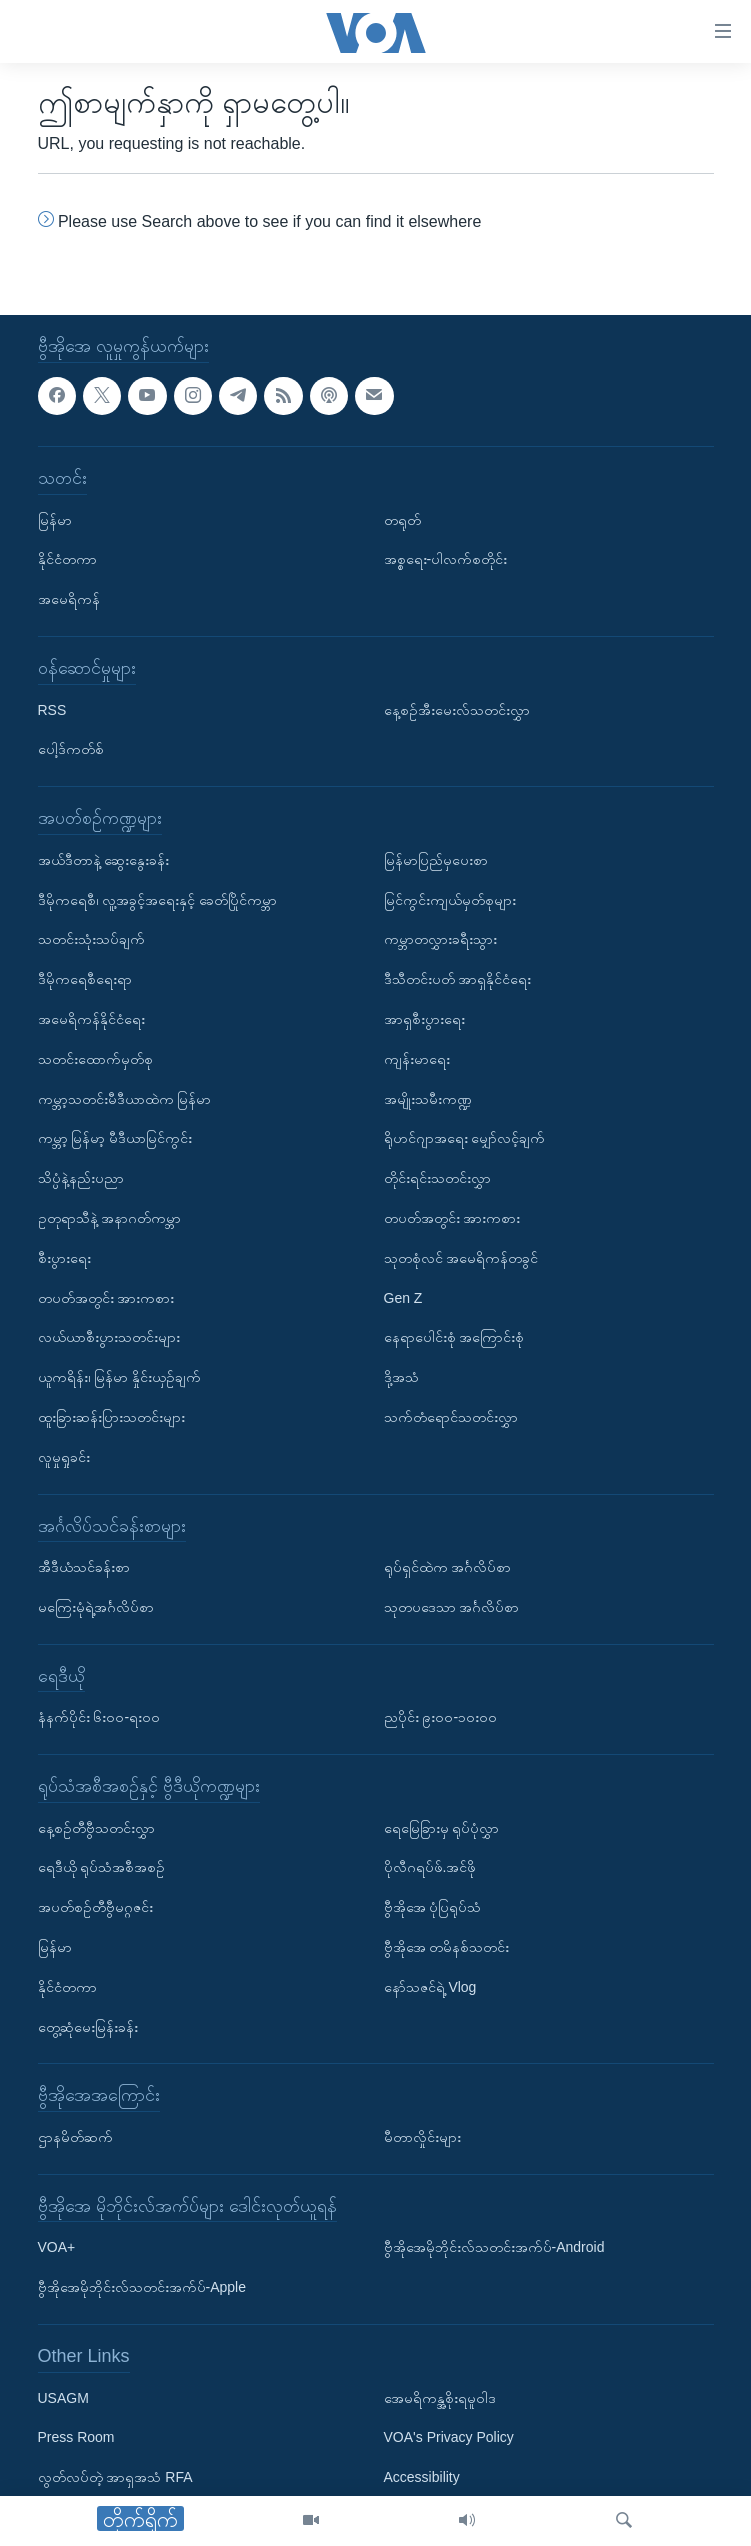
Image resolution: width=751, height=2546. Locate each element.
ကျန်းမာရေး (417, 1059)
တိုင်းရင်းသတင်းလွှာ (437, 1178)
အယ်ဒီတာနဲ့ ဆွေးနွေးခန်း (104, 860)
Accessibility (422, 2477)
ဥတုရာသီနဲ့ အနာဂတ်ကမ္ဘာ (110, 1218)
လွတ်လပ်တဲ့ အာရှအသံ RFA (115, 2477)
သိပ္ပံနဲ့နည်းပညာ (81, 1178)
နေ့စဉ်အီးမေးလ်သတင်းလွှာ (457, 710)
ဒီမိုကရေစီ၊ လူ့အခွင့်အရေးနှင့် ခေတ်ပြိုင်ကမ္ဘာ (158, 900)
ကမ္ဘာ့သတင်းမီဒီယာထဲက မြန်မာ (125, 1099)
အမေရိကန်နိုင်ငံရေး (91, 1019)
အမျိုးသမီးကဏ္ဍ (428, 1099)
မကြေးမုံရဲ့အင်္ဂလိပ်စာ (96, 1607)
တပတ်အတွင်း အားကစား (106, 1298)
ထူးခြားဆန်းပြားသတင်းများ (111, 1417)
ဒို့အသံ (401, 1377)
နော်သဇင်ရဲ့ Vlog (430, 1987)
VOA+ (57, 2248)
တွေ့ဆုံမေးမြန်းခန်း (88, 2027)
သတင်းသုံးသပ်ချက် (91, 939)
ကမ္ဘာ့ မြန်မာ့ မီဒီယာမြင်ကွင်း (115, 1138)
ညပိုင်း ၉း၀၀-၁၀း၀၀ (441, 1717)
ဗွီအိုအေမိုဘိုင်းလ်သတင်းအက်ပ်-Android (494, 2248)
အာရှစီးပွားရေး (424, 1019)
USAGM (63, 2398)
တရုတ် (402, 520)
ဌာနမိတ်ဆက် (75, 2137)
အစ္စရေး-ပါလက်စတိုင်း (446, 559)
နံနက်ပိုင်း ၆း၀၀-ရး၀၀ (99, 1717)
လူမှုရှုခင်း (64, 1457)
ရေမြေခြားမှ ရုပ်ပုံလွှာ (442, 1828)
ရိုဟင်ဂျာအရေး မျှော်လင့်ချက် (465, 1138)
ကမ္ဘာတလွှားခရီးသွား (440, 939)
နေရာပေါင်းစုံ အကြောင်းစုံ (454, 1337)
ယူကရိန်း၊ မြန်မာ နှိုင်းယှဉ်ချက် (120, 1377)
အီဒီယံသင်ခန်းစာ (84, 1567)
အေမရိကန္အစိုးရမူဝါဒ (440, 2398)
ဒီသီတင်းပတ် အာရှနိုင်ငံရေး (458, 979)
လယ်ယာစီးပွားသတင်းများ (109, 1337)
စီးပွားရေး (64, 1258)
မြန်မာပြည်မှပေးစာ (436, 860)
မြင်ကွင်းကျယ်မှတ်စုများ (450, 900)
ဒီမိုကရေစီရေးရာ (85, 979)
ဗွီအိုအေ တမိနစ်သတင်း (447, 1947)
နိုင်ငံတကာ (67, 559)
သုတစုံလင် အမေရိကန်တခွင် (461, 1258)
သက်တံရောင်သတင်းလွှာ (451, 1417)
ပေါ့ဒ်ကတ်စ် (71, 749)
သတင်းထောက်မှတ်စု (95, 1059)
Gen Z (403, 1298)
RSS (52, 710)
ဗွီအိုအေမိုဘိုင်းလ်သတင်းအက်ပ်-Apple (142, 2287)
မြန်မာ (55, 520)
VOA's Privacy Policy (449, 2438)
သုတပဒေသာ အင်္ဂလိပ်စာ (452, 1607)
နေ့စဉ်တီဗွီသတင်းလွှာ (96, 1828)
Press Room (76, 2438)
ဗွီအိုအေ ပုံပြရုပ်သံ (433, 1907)
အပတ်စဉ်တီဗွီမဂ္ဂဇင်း (95, 1907)
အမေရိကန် (69, 599)
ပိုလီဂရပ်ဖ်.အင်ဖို (430, 1868)
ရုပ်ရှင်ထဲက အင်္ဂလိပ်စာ (448, 1567)
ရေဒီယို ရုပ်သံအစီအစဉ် (102, 1868)
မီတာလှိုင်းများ (422, 2137)
